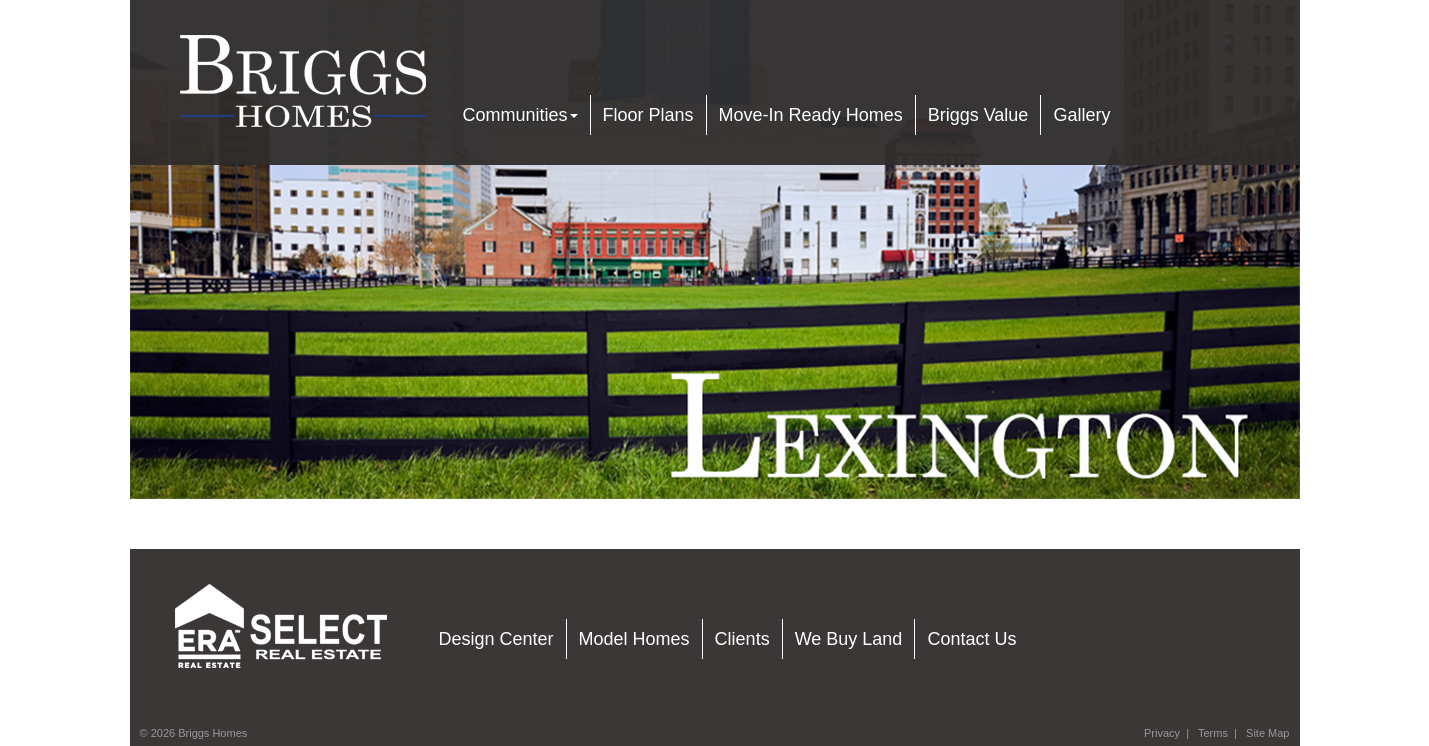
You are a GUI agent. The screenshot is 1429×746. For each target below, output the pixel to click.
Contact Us (971, 639)
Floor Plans (648, 115)
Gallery (1081, 115)
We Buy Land (849, 639)
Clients (742, 639)
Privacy (1162, 733)
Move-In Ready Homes (811, 115)
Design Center (496, 639)
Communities (520, 115)
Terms (1213, 733)
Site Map (1267, 733)
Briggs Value (978, 115)
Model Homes (634, 639)
